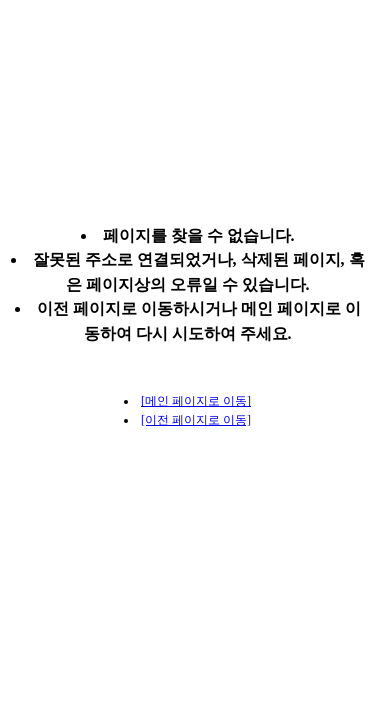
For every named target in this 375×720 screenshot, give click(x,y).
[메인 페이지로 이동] (196, 401)
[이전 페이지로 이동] (196, 420)
